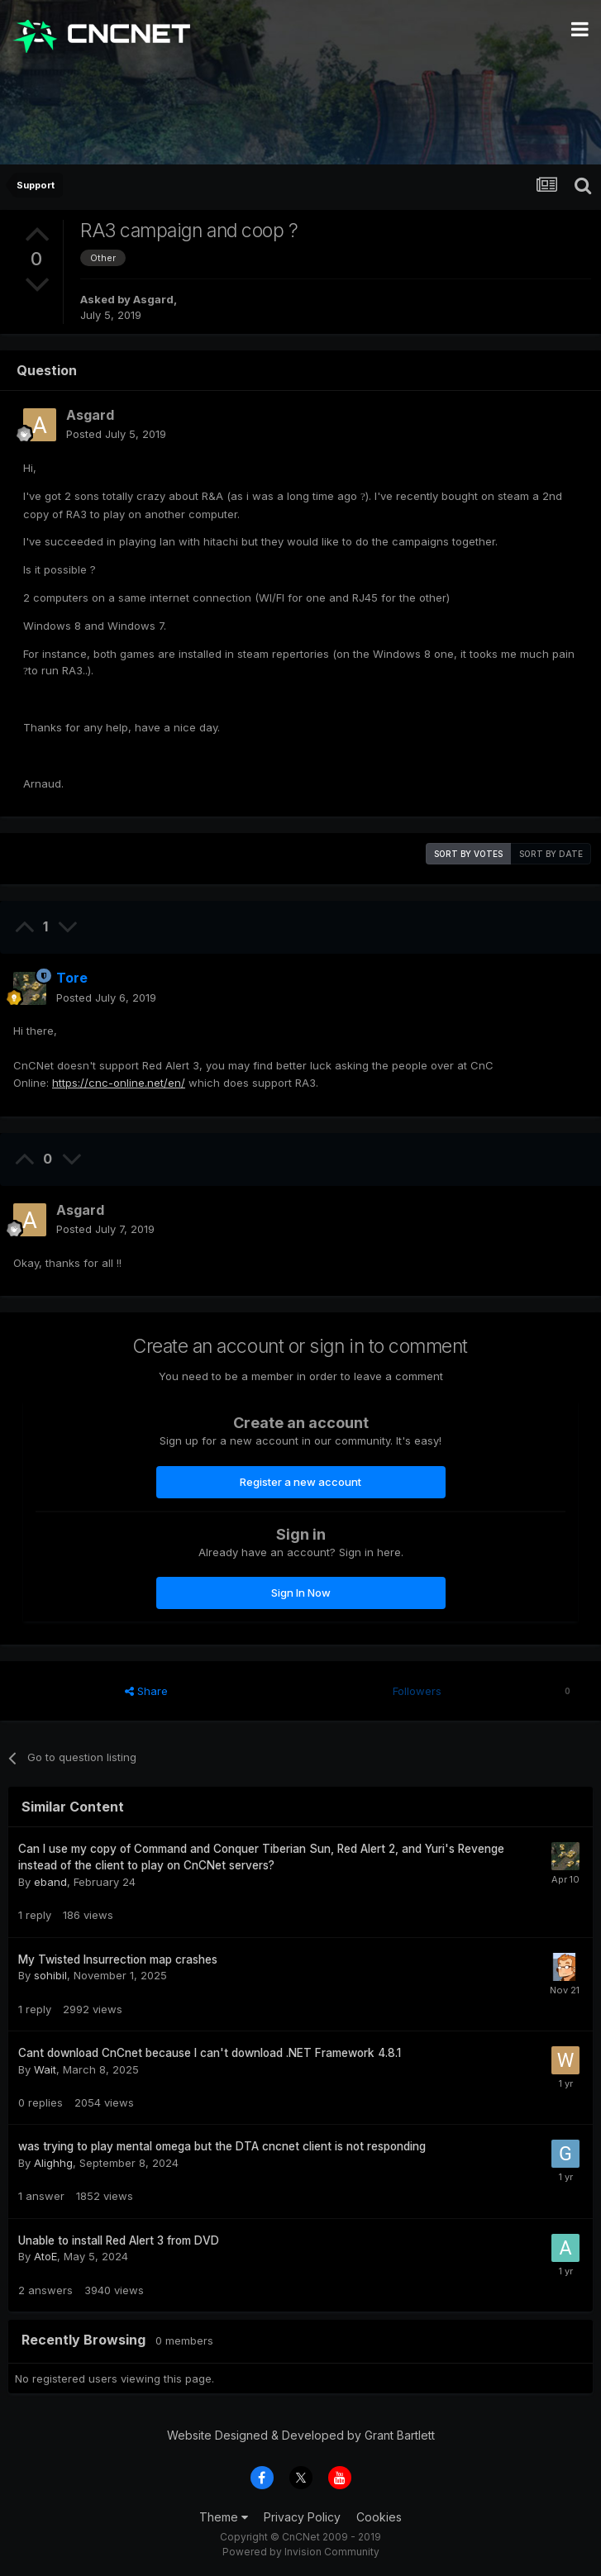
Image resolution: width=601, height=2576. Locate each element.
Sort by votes (468, 854)
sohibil (50, 1975)
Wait (45, 2069)
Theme (223, 2517)
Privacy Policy (302, 2517)
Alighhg (53, 2162)
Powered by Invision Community (300, 2551)
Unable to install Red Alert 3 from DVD (118, 2240)
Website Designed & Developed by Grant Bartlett (301, 2435)
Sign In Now (301, 1592)
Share (146, 1690)
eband (50, 1881)
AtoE (45, 2256)
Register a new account (300, 1481)
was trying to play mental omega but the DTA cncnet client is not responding (222, 2146)
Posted (116, 433)
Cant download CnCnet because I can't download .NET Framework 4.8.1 (209, 2052)
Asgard (153, 299)
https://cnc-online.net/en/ (118, 1082)
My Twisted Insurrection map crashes (117, 1959)
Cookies (379, 2517)
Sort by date (551, 854)
